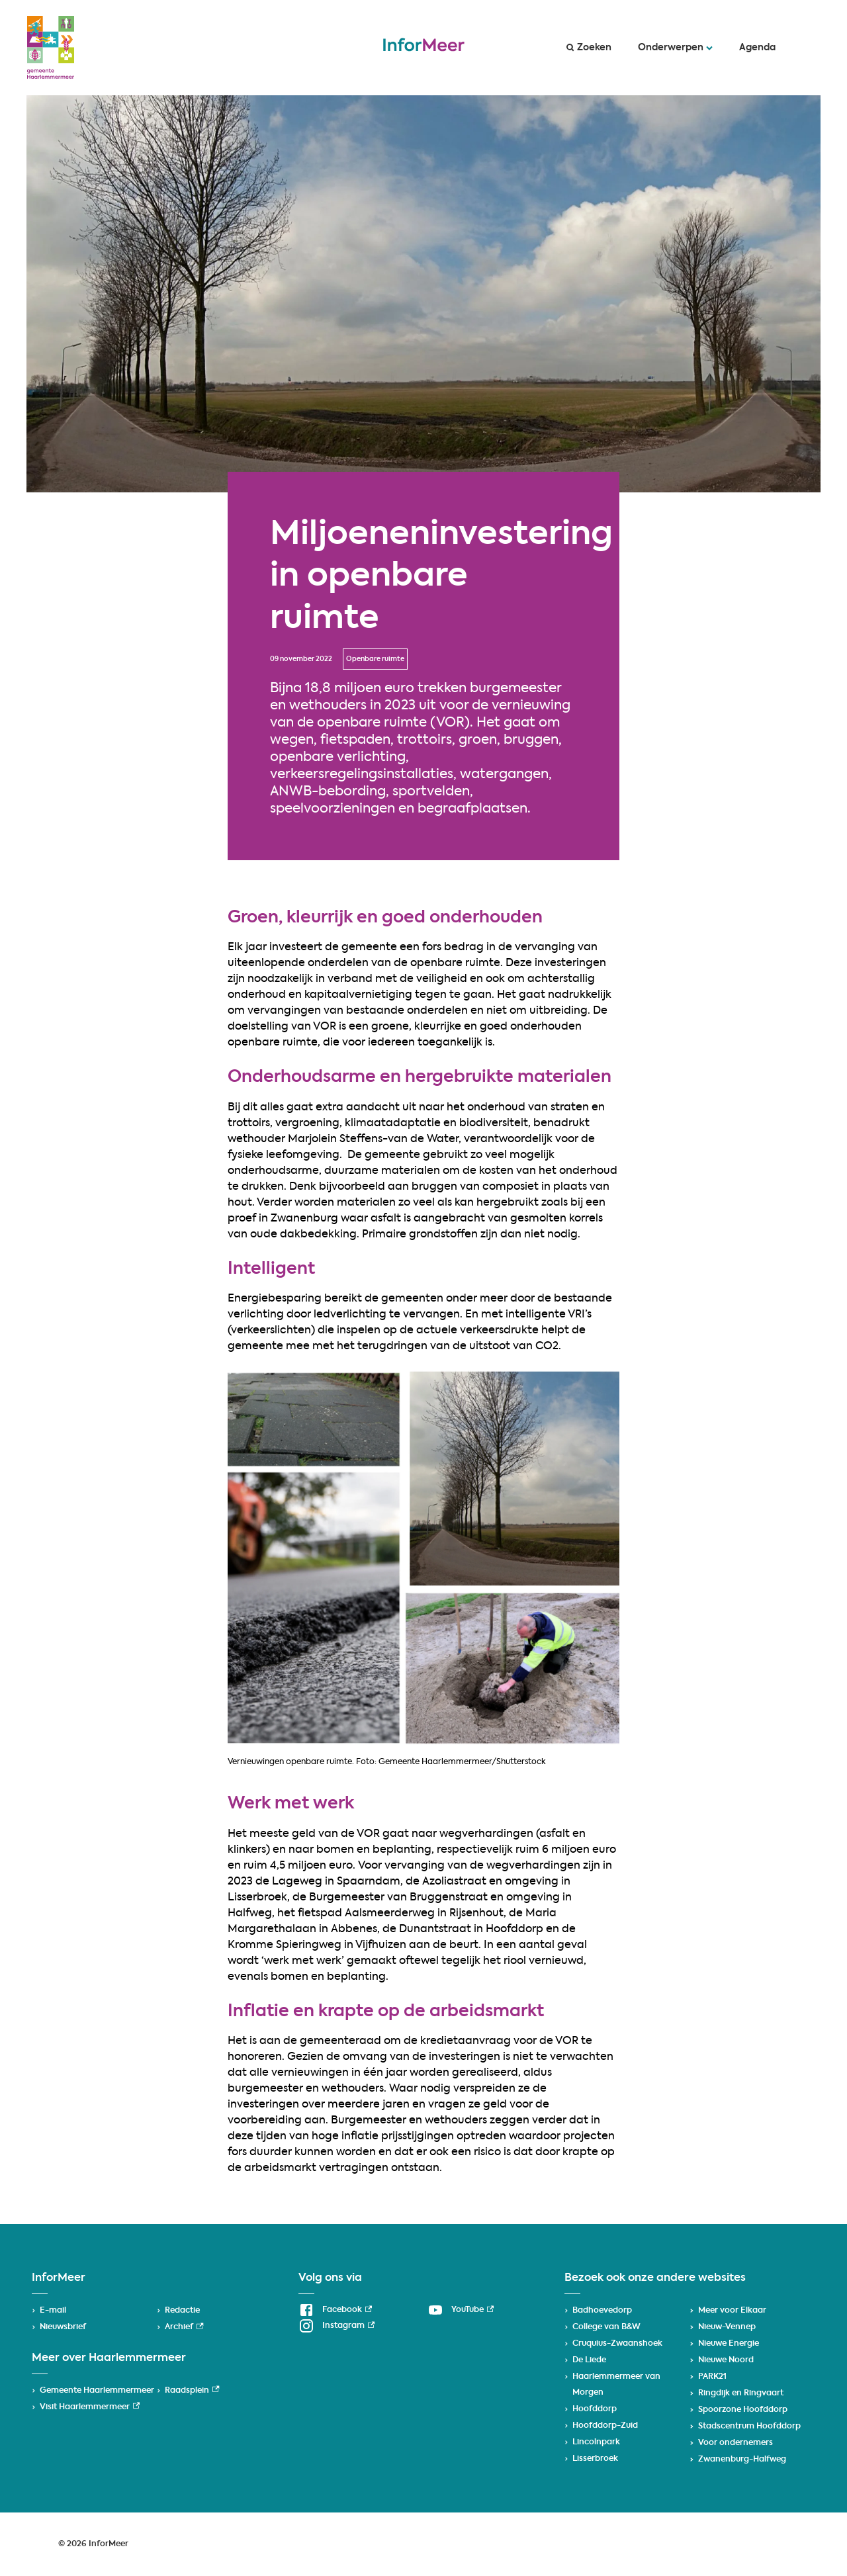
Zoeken (588, 47)
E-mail (53, 2311)
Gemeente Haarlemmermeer (97, 2391)
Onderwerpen (675, 47)
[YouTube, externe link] (460, 2310)
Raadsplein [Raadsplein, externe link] (192, 2391)
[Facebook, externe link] (335, 2310)
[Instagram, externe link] (336, 2326)
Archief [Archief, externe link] (184, 2327)
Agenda (757, 47)
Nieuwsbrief (63, 2327)
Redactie (182, 2311)
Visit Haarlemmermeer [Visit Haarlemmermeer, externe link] (90, 2407)
